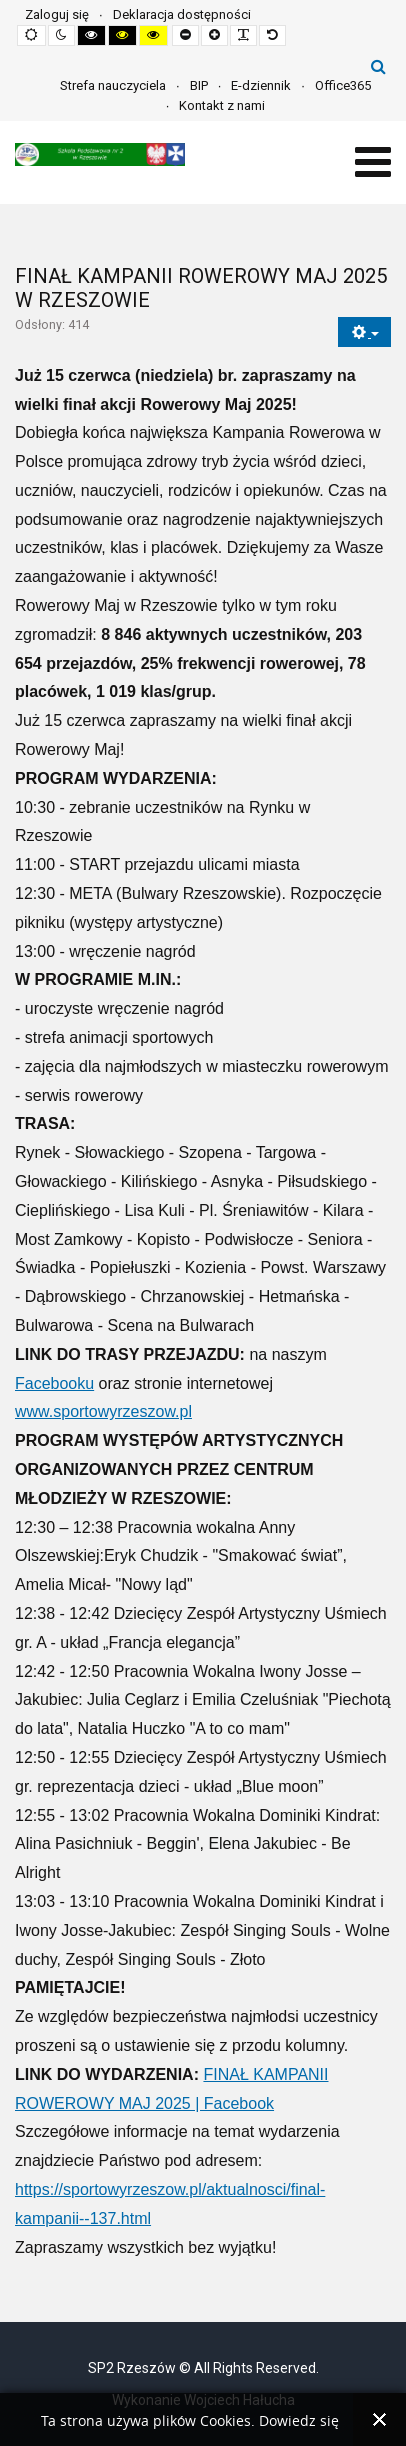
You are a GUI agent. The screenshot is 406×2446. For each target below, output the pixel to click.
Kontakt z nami (222, 105)
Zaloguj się (57, 14)
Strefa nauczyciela (113, 85)
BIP (199, 85)
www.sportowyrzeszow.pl (103, 1411)
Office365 (343, 85)
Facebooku (54, 1383)
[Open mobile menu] (373, 162)
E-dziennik (261, 85)
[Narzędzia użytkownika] (364, 332)
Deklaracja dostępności (182, 14)
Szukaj (378, 66)
